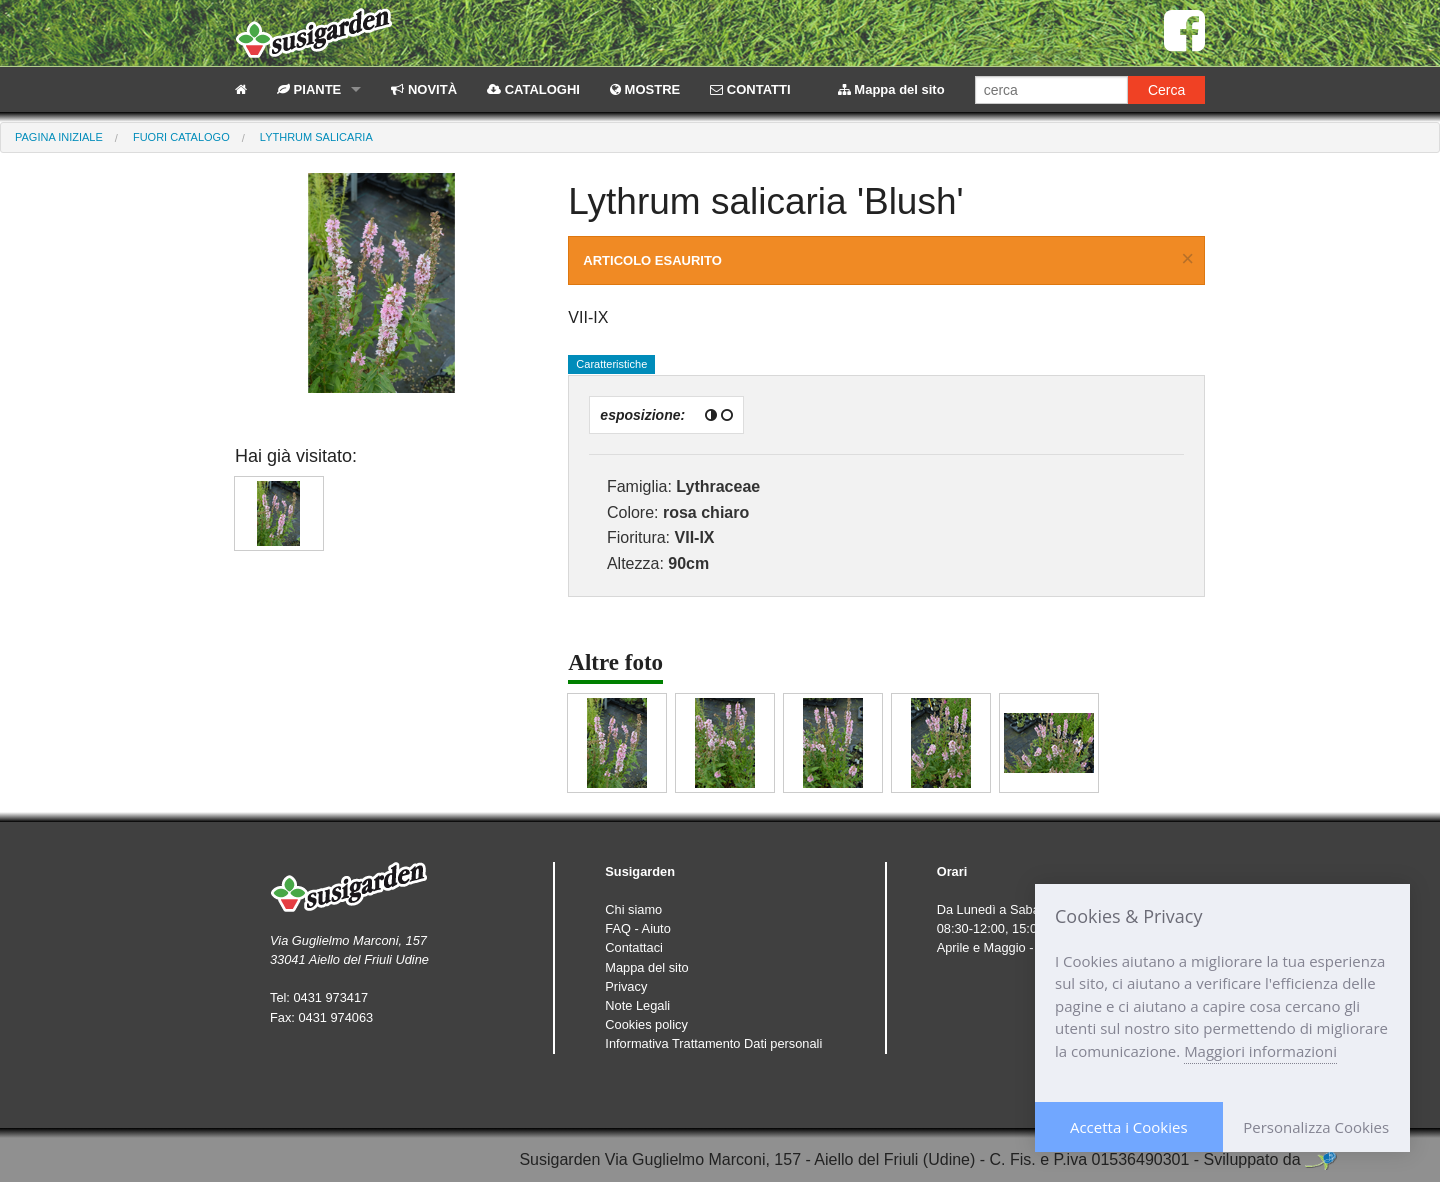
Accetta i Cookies (1129, 1127)
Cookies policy (646, 1024)
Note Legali (637, 1005)
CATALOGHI (533, 89)
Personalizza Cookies (1316, 1127)
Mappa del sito (891, 89)
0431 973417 (330, 997)
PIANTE (309, 89)
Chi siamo (633, 909)
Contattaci (634, 947)
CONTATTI (750, 89)
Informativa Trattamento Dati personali (713, 1043)
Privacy (626, 986)
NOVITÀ (424, 89)
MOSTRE (645, 89)
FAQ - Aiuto (637, 928)
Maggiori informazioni (1260, 1051)
